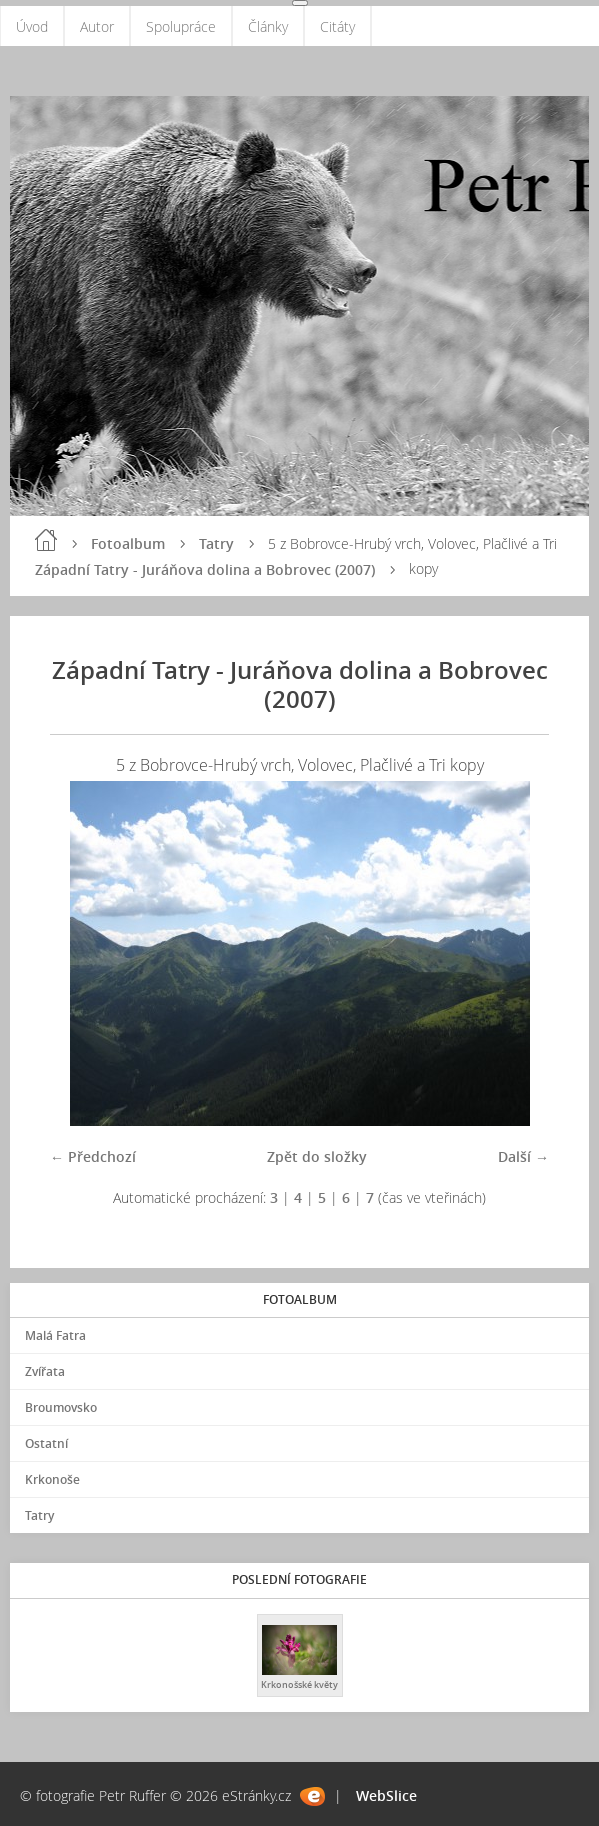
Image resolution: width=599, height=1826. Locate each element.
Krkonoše (52, 1479)
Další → (523, 1156)
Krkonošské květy (299, 1684)
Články (268, 26)
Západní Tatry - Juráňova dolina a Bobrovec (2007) (205, 569)
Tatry (216, 543)
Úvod (32, 26)
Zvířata (45, 1371)
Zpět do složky (317, 1156)
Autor (97, 26)
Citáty (337, 26)
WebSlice (386, 1795)
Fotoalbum (128, 543)
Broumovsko (61, 1407)
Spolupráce (181, 26)
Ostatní (46, 1443)
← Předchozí (93, 1156)
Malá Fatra (55, 1335)
